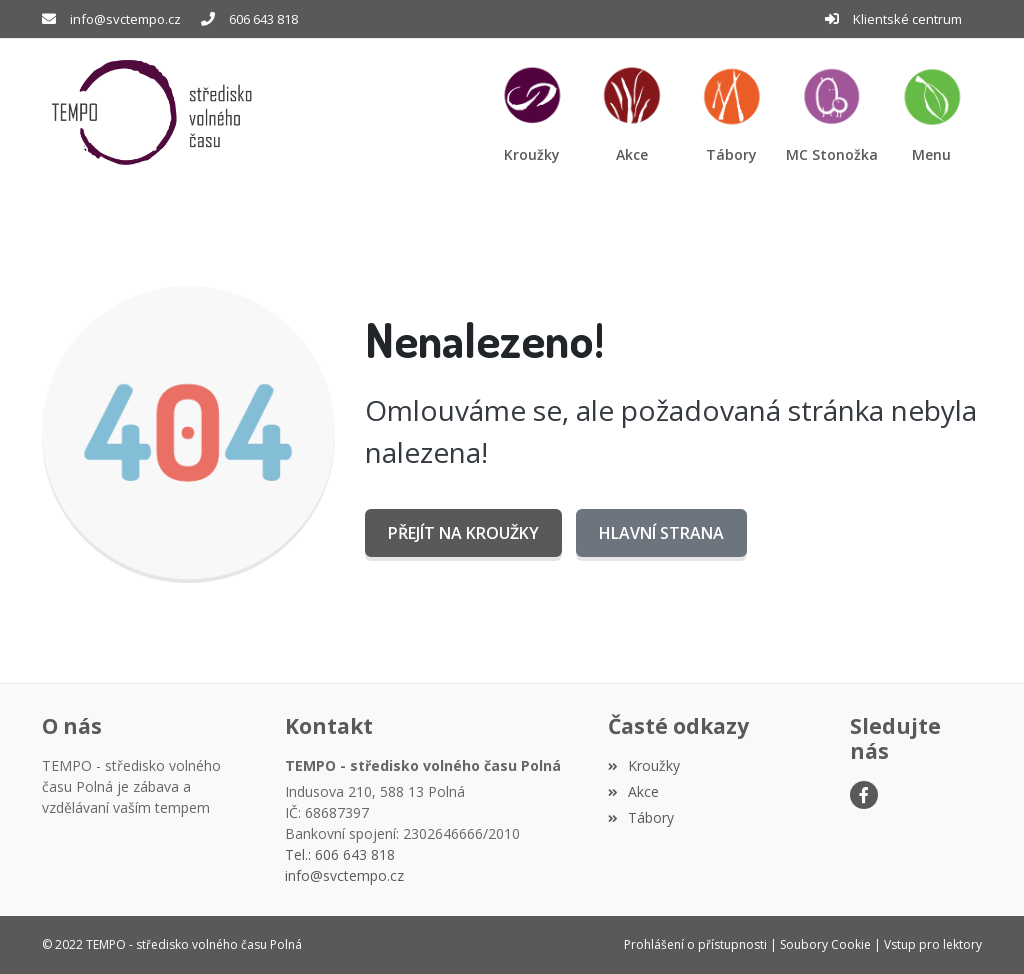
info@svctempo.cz (125, 19)
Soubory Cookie (825, 944)
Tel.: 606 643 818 (340, 854)
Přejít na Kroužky (463, 533)
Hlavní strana (661, 533)
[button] (932, 112)
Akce (633, 791)
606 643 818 (263, 19)
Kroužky (644, 765)
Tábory (641, 817)
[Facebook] (864, 795)
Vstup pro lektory (933, 944)
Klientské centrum (907, 19)
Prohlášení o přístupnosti (695, 944)
